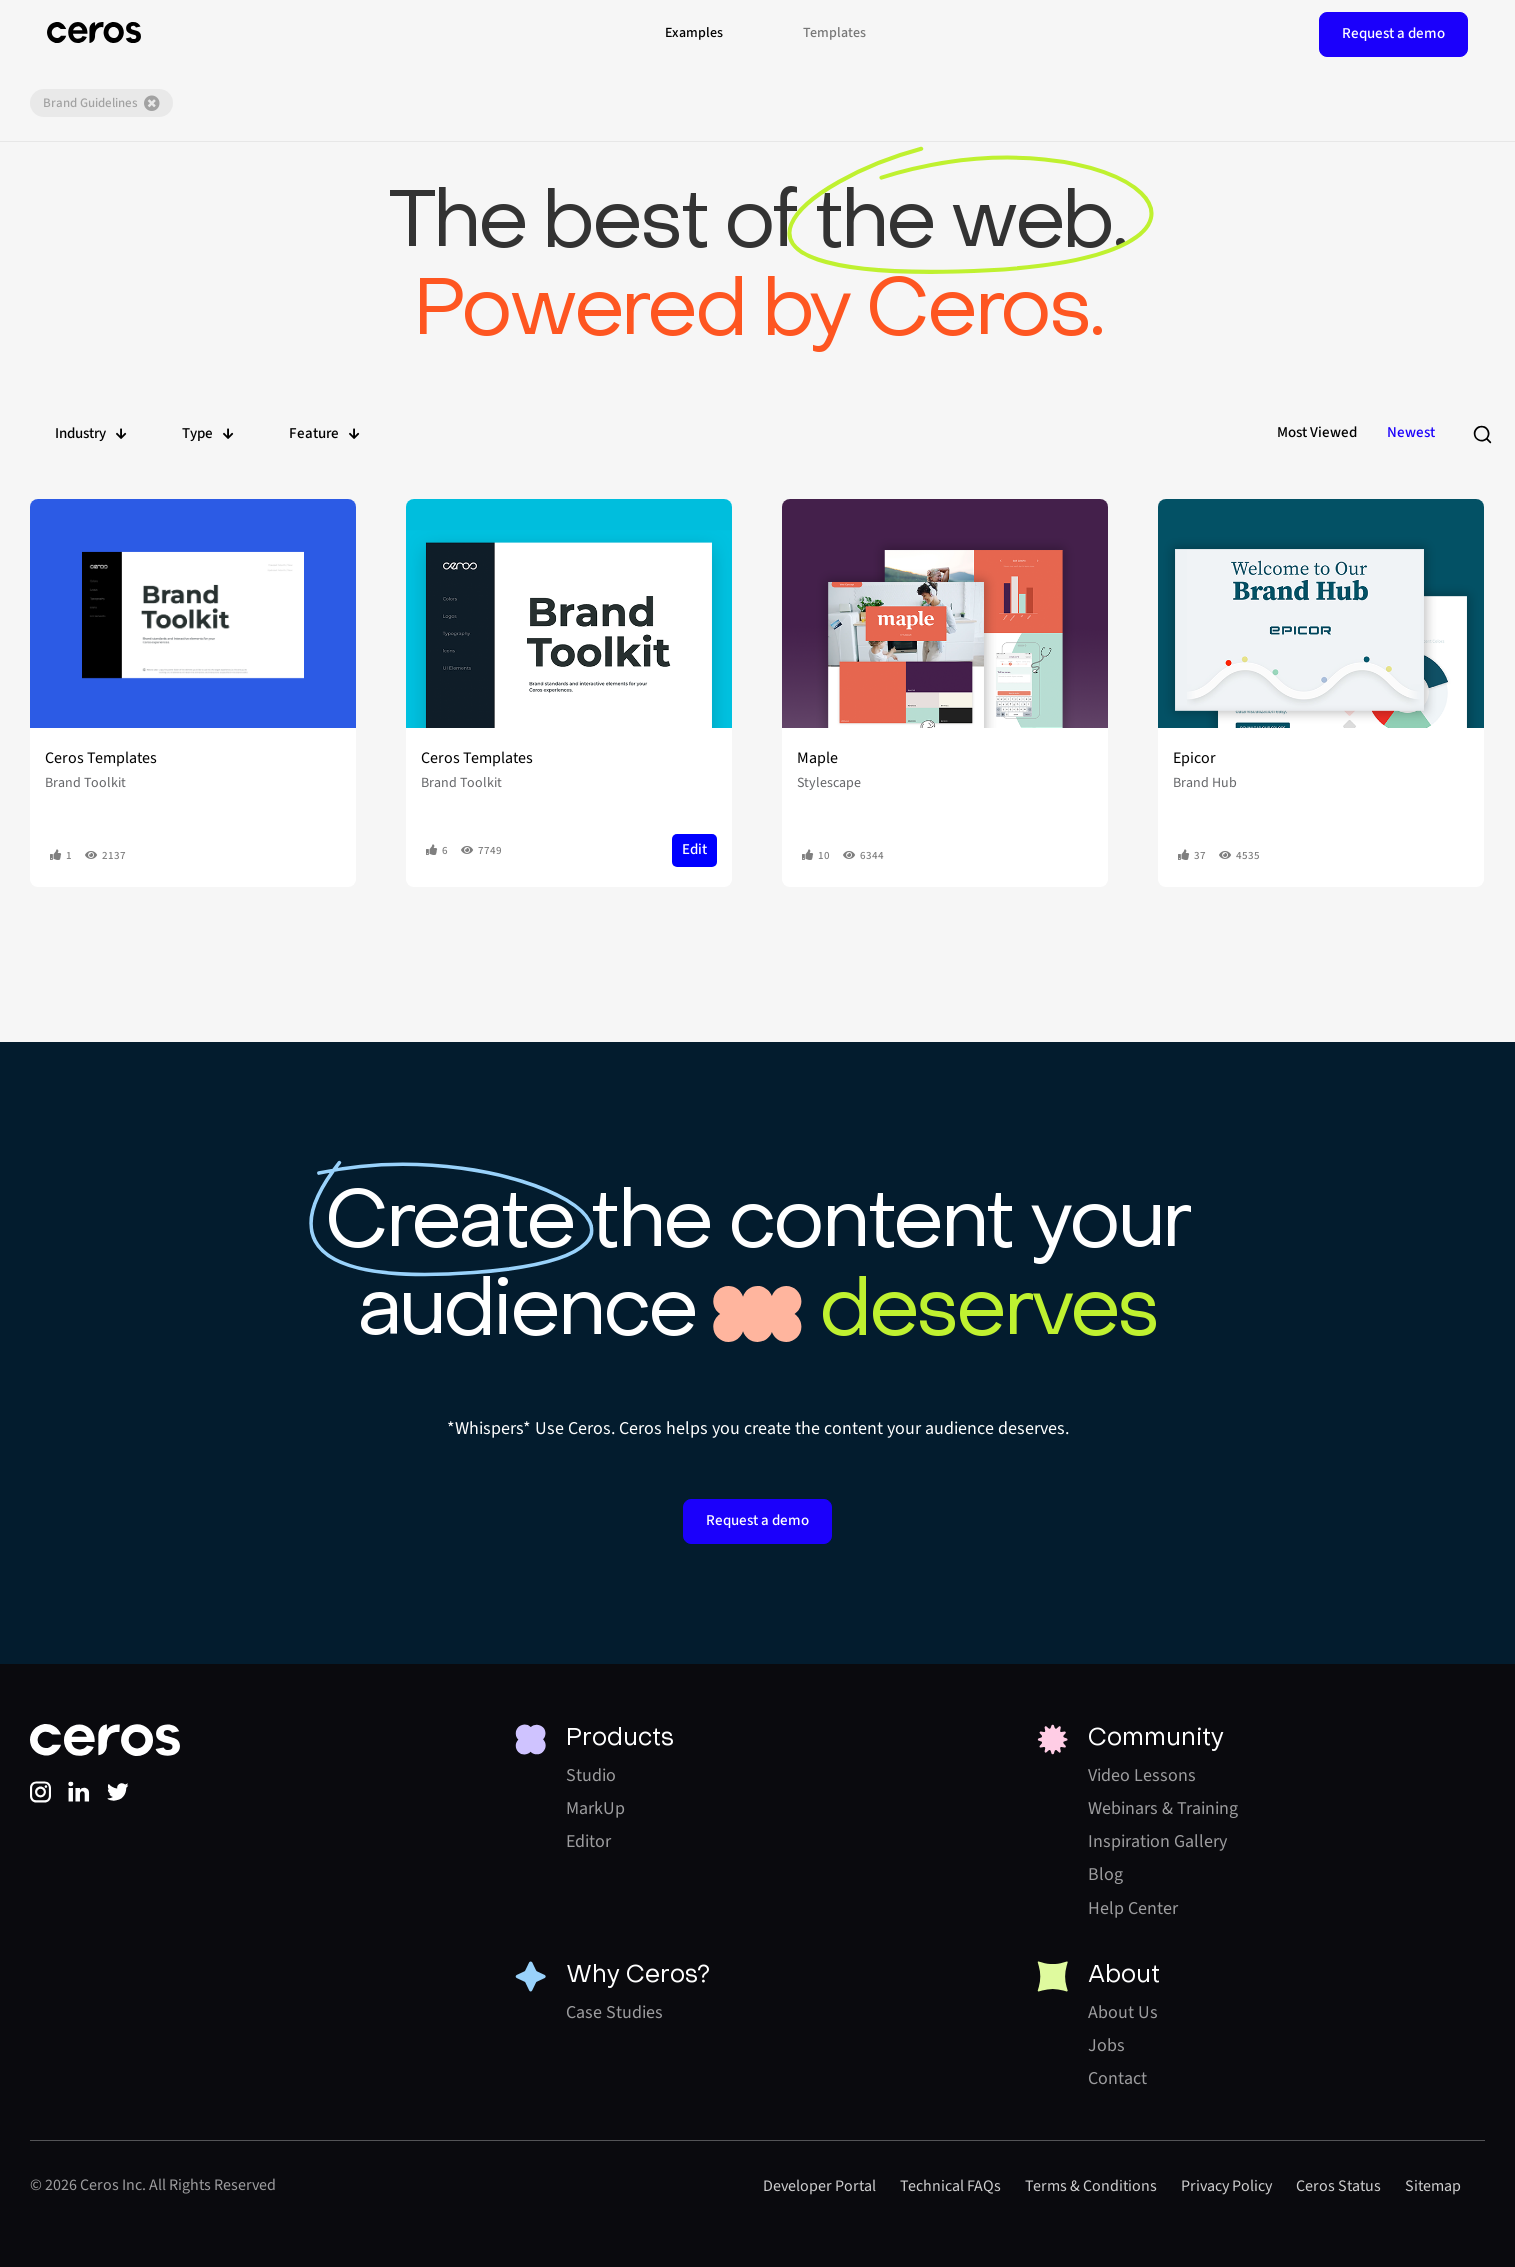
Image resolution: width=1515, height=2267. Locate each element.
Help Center (1133, 1908)
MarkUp (595, 1808)
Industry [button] (91, 433)
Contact (1117, 2078)
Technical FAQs (950, 2186)
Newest (1411, 432)
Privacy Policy (1226, 2186)
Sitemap (1433, 2186)
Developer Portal (819, 2186)
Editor (588, 1841)
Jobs (1106, 2045)
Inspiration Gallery (1157, 1841)
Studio (591, 1775)
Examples (694, 33)
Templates (834, 33)
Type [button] (208, 433)
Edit (694, 849)
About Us (1123, 2012)
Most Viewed (1317, 432)
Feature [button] (324, 433)
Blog (1105, 1874)
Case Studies (614, 2012)
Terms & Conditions (1091, 2186)
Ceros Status (1338, 2186)
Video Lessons (1142, 1775)
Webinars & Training (1163, 1808)
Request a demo (1393, 33)
